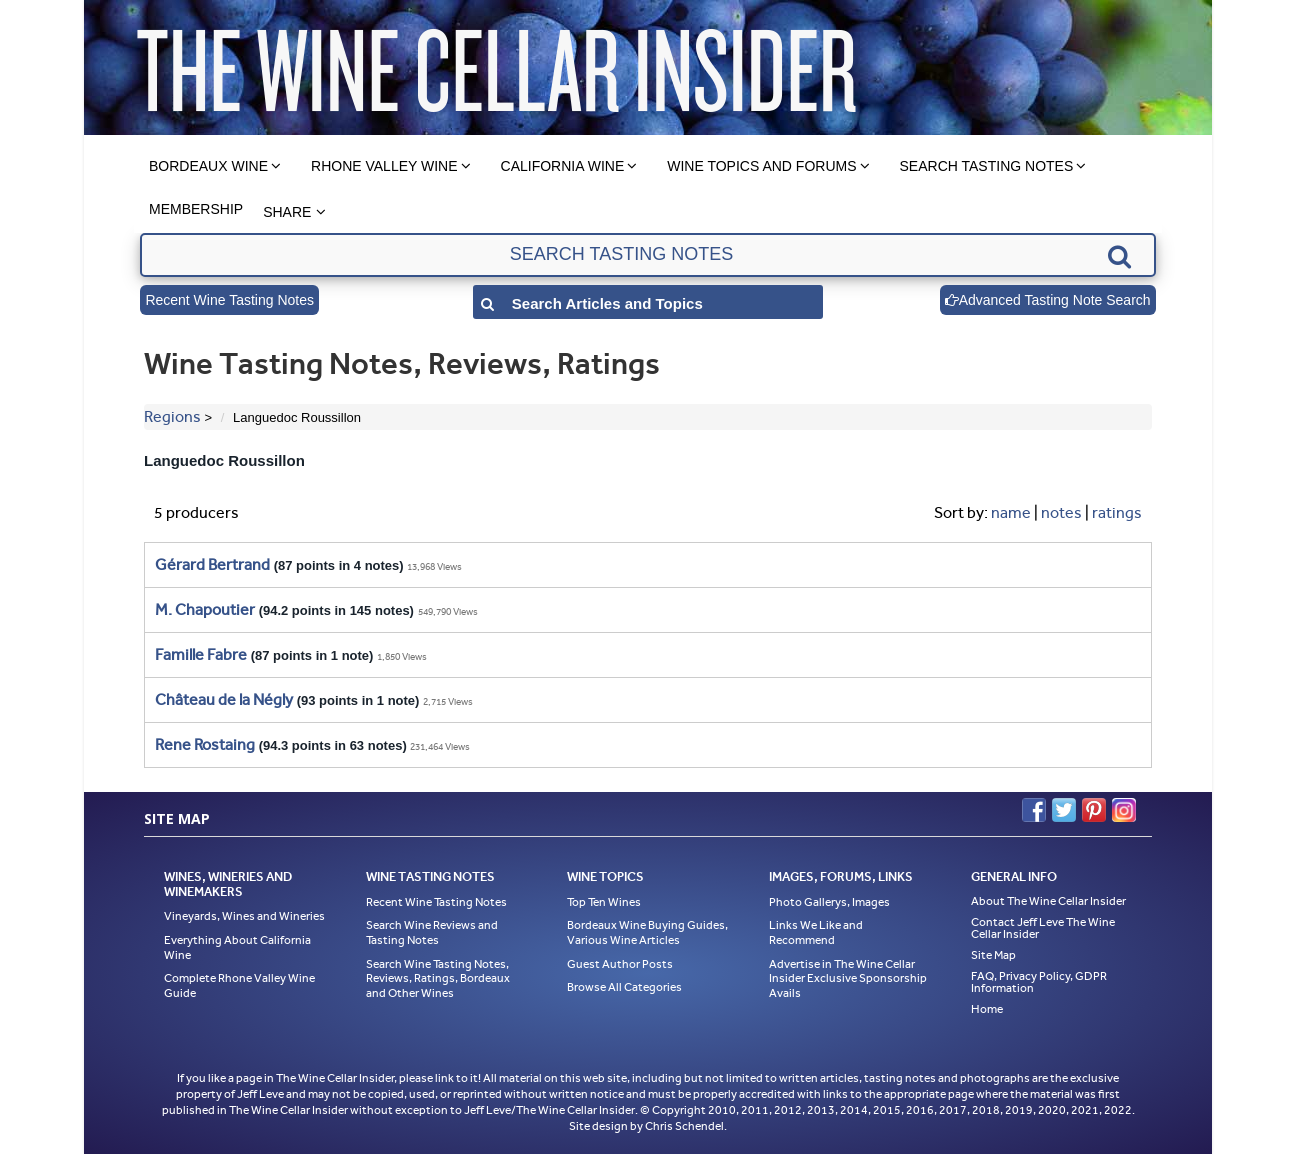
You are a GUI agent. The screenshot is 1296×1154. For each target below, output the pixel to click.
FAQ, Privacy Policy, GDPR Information (1039, 982)
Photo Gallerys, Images (829, 902)
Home (987, 1009)
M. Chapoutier (205, 609)
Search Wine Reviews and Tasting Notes (432, 932)
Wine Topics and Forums (761, 166)
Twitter (1064, 810)
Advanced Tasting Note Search (1048, 300)
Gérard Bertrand (212, 564)
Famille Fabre (201, 654)
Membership (196, 209)
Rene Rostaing (205, 744)
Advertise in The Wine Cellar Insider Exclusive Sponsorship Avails (848, 978)
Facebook (1034, 810)
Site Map (993, 955)
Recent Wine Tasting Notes (229, 300)
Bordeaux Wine (208, 166)
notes (1061, 512)
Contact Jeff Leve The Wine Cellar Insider (1043, 928)
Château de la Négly (224, 699)
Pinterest (1094, 810)
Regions (172, 416)
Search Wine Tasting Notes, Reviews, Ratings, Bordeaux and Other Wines (438, 978)
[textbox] (647, 255)
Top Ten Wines (604, 902)
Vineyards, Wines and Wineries (244, 916)
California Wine (563, 166)
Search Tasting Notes (987, 166)
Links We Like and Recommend (816, 932)
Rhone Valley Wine (384, 166)
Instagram (1124, 810)
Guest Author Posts (620, 964)
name (1011, 512)
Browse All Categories (624, 987)
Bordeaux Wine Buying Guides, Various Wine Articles (647, 932)
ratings (1117, 512)
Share (287, 212)
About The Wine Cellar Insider (1048, 901)
